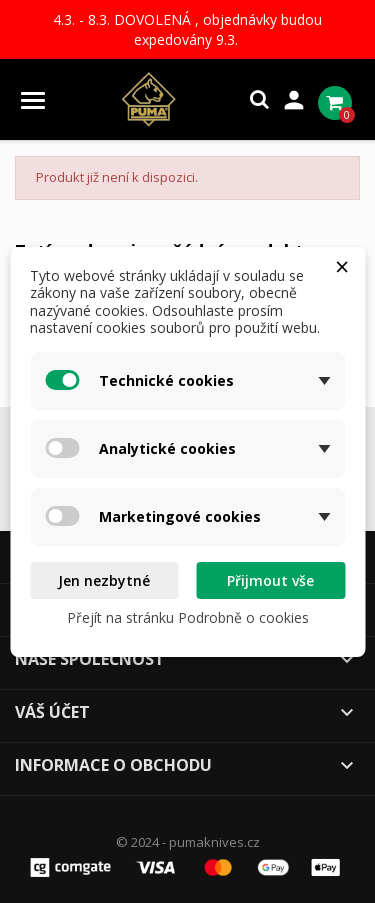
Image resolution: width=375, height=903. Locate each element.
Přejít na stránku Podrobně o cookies (188, 617)
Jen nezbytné (104, 580)
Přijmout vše (270, 580)
